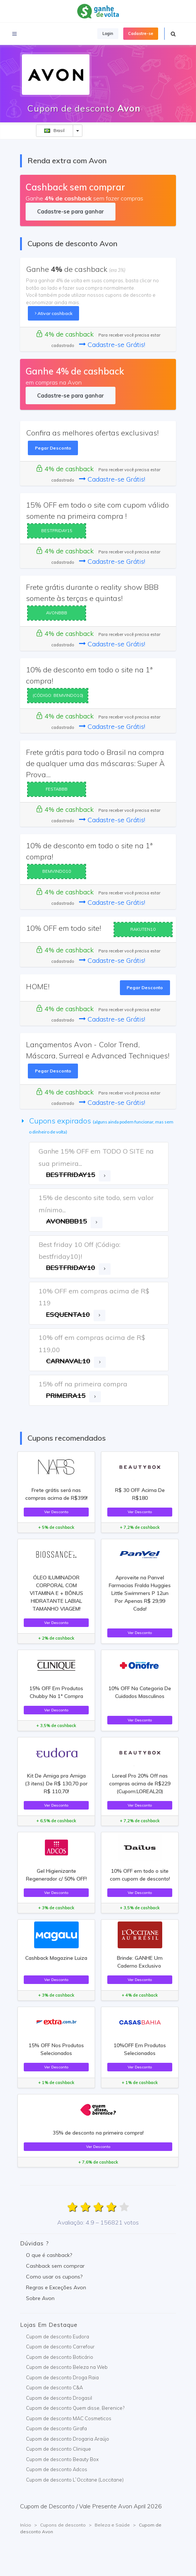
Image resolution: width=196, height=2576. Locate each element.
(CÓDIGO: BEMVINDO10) (58, 695)
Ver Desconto (56, 1511)
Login (107, 33)
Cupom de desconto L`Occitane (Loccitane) (75, 2480)
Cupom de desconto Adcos (56, 2469)
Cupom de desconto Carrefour (60, 2347)
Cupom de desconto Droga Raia (62, 2377)
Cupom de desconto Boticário (59, 2357)
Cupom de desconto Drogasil (59, 2398)
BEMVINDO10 (56, 871)
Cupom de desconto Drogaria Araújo (67, 2439)
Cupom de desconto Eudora (57, 2336)
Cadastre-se (140, 33)
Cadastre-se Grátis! (112, 344)
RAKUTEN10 (143, 929)
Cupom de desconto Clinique (58, 2449)
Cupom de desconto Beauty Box (62, 2459)
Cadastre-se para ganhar (70, 211)
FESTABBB (57, 789)
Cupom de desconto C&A (54, 2387)
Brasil (54, 130)
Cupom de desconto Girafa (56, 2428)
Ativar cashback (53, 313)
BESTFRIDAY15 (56, 530)
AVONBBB (56, 612)
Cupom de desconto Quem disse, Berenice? (75, 2408)
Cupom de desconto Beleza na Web (67, 2367)
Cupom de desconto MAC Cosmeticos (68, 2418)
